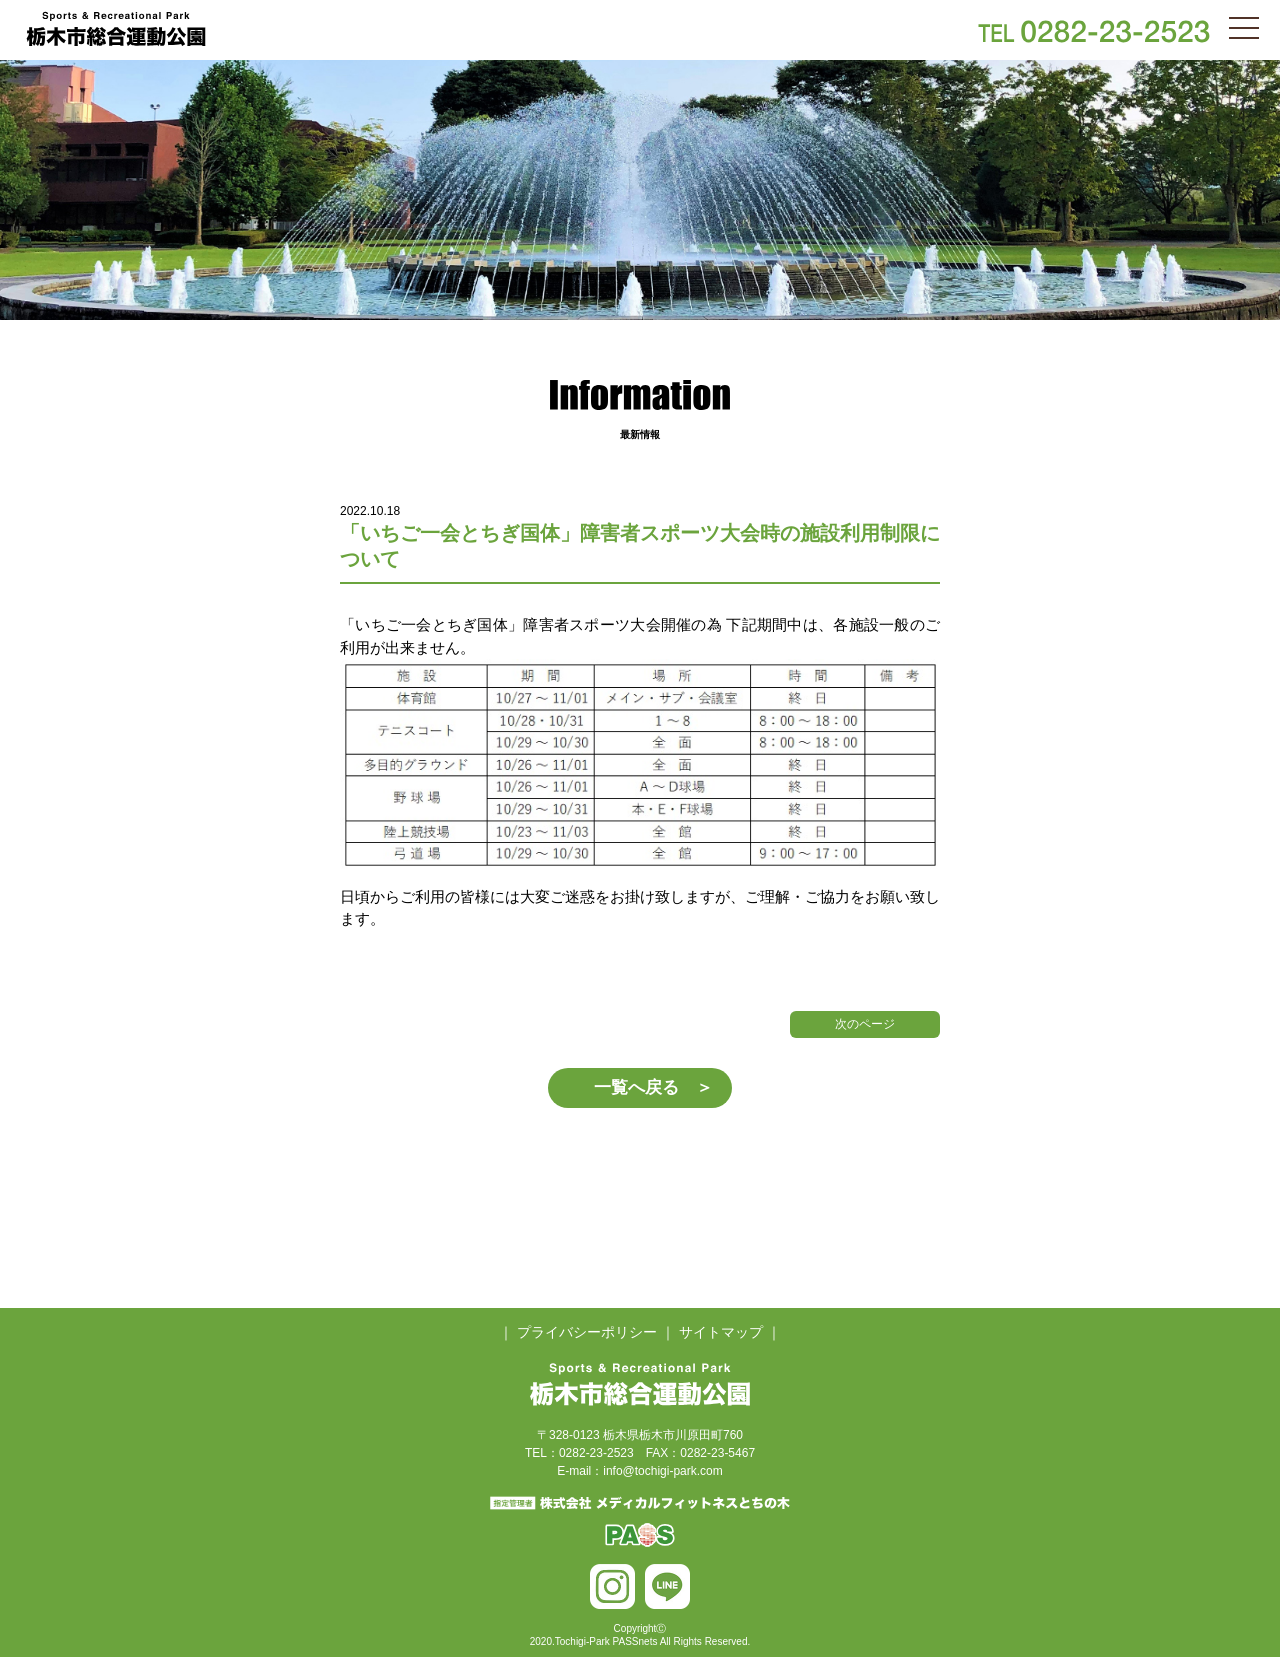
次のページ (865, 1024)
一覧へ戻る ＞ (653, 1087)
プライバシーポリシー (587, 1332)
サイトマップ (721, 1332)
